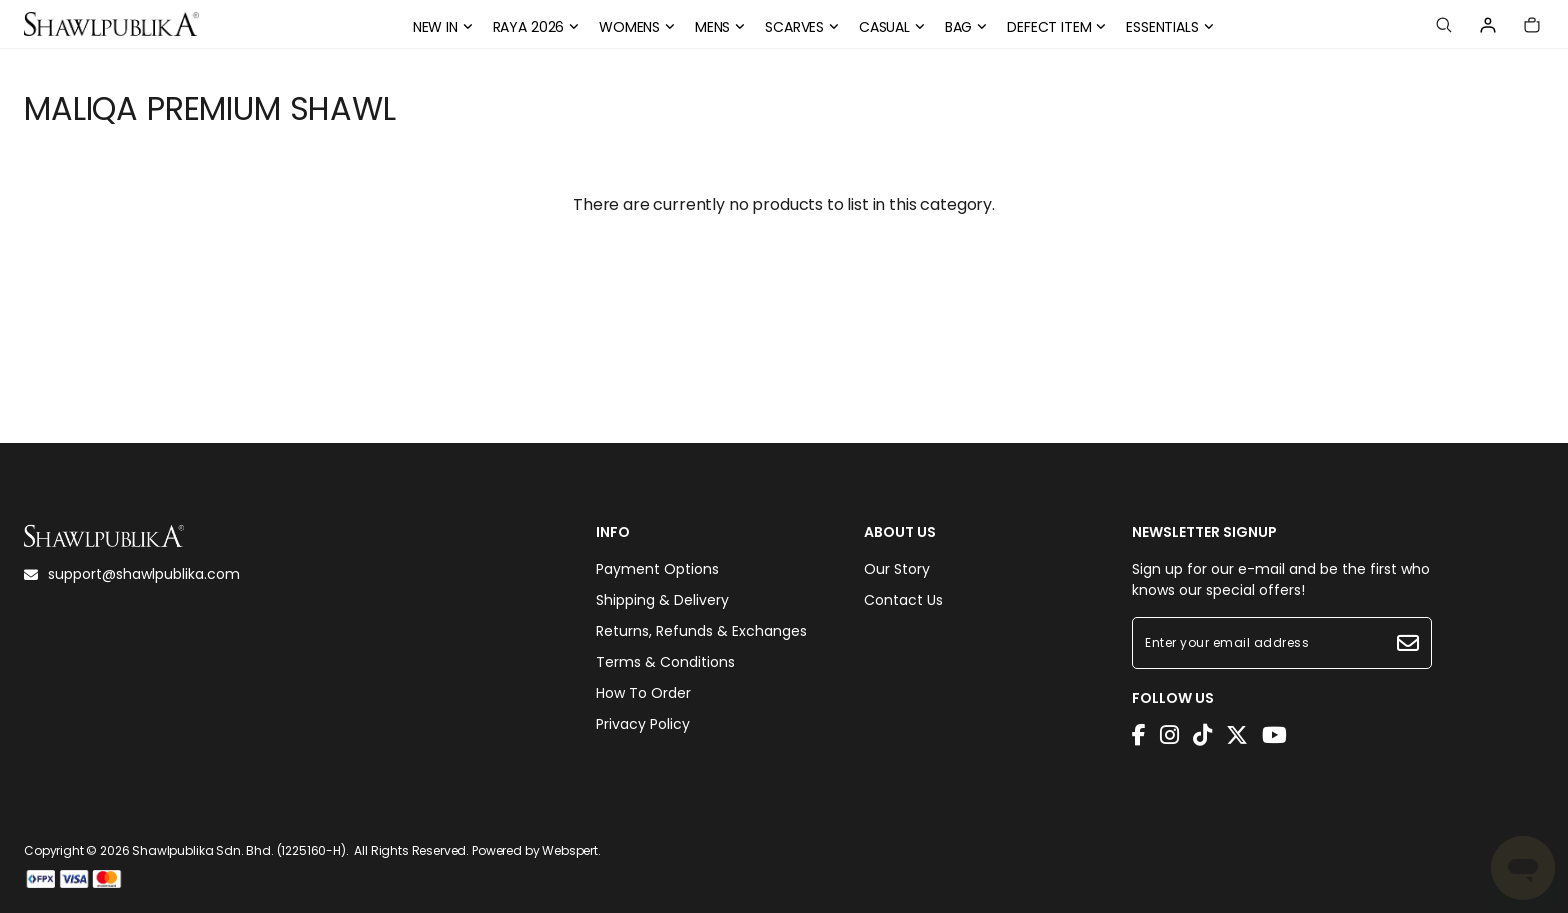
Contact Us (903, 600)
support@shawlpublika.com (132, 574)
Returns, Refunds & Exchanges (701, 631)
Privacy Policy (643, 724)
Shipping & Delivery (662, 600)
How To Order (643, 693)
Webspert (570, 850)
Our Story (897, 569)
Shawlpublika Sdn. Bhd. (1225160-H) (239, 850)
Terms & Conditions (665, 662)
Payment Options (657, 569)
